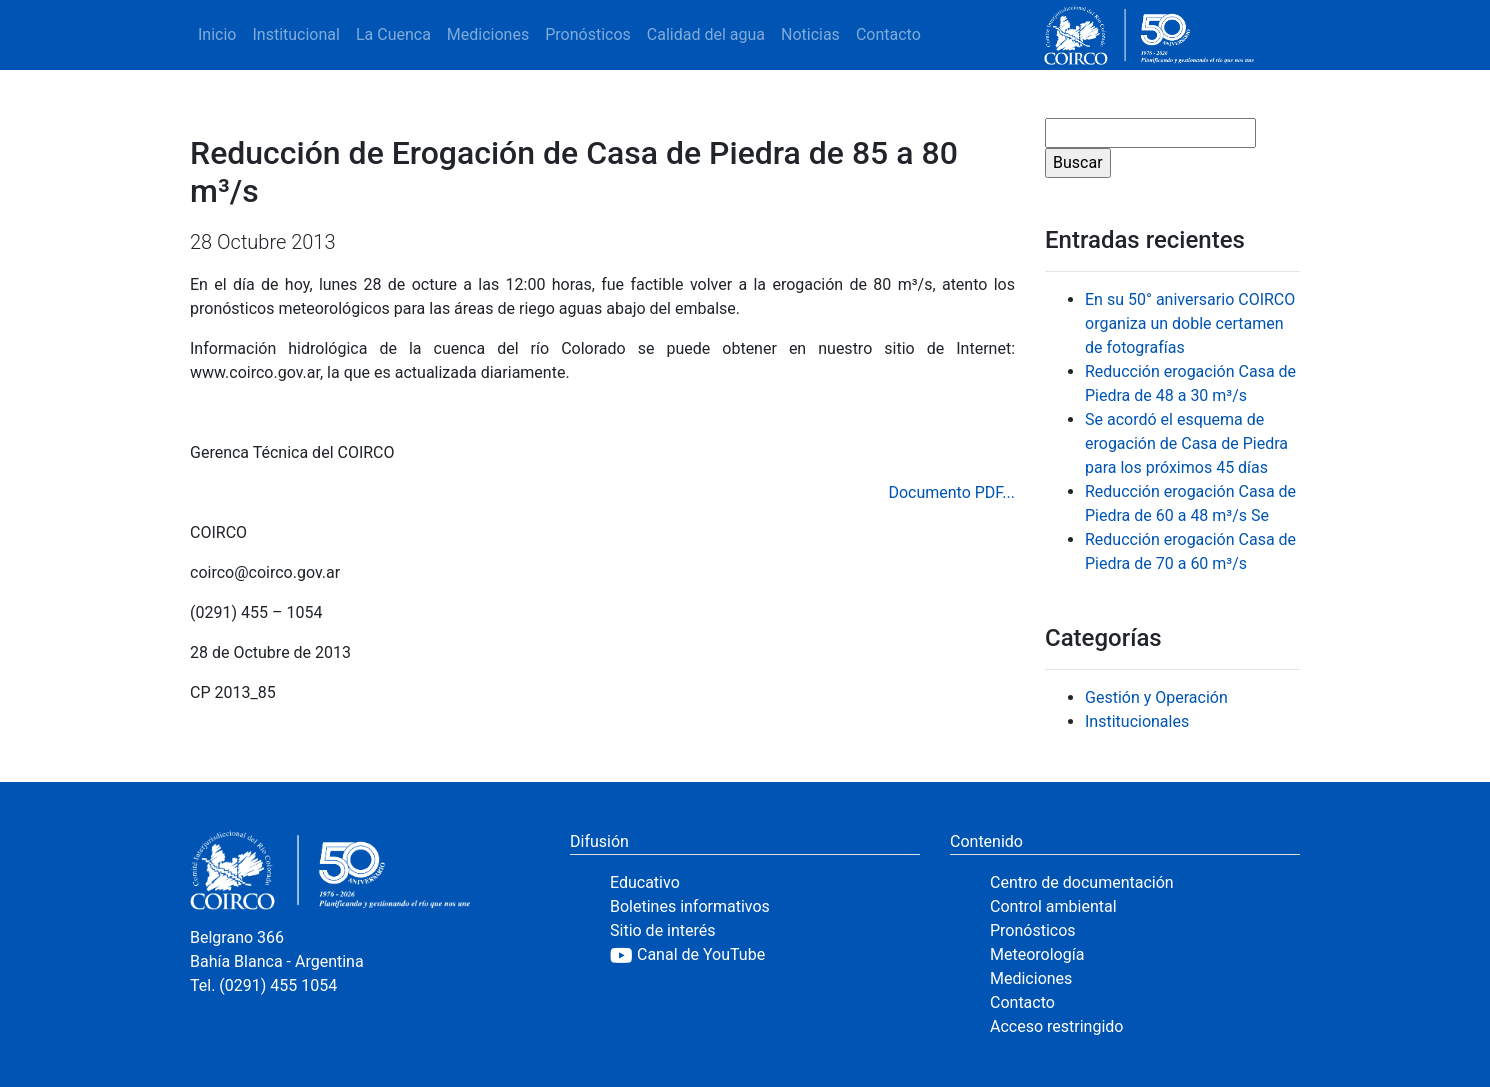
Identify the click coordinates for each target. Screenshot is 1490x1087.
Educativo (645, 882)
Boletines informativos (690, 906)
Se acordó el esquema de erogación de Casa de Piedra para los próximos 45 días (1186, 443)
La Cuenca (393, 34)
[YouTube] (765, 955)
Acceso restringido (1056, 1026)
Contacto (888, 34)
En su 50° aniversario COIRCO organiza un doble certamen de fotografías (1190, 323)
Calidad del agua (706, 34)
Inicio (217, 34)
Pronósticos (588, 34)
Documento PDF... (951, 492)
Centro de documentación (1082, 882)
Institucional (295, 34)
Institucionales (1137, 721)
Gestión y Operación (1156, 697)
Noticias (810, 34)
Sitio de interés (663, 930)
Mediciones (488, 34)
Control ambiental (1053, 906)
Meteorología (1037, 954)
